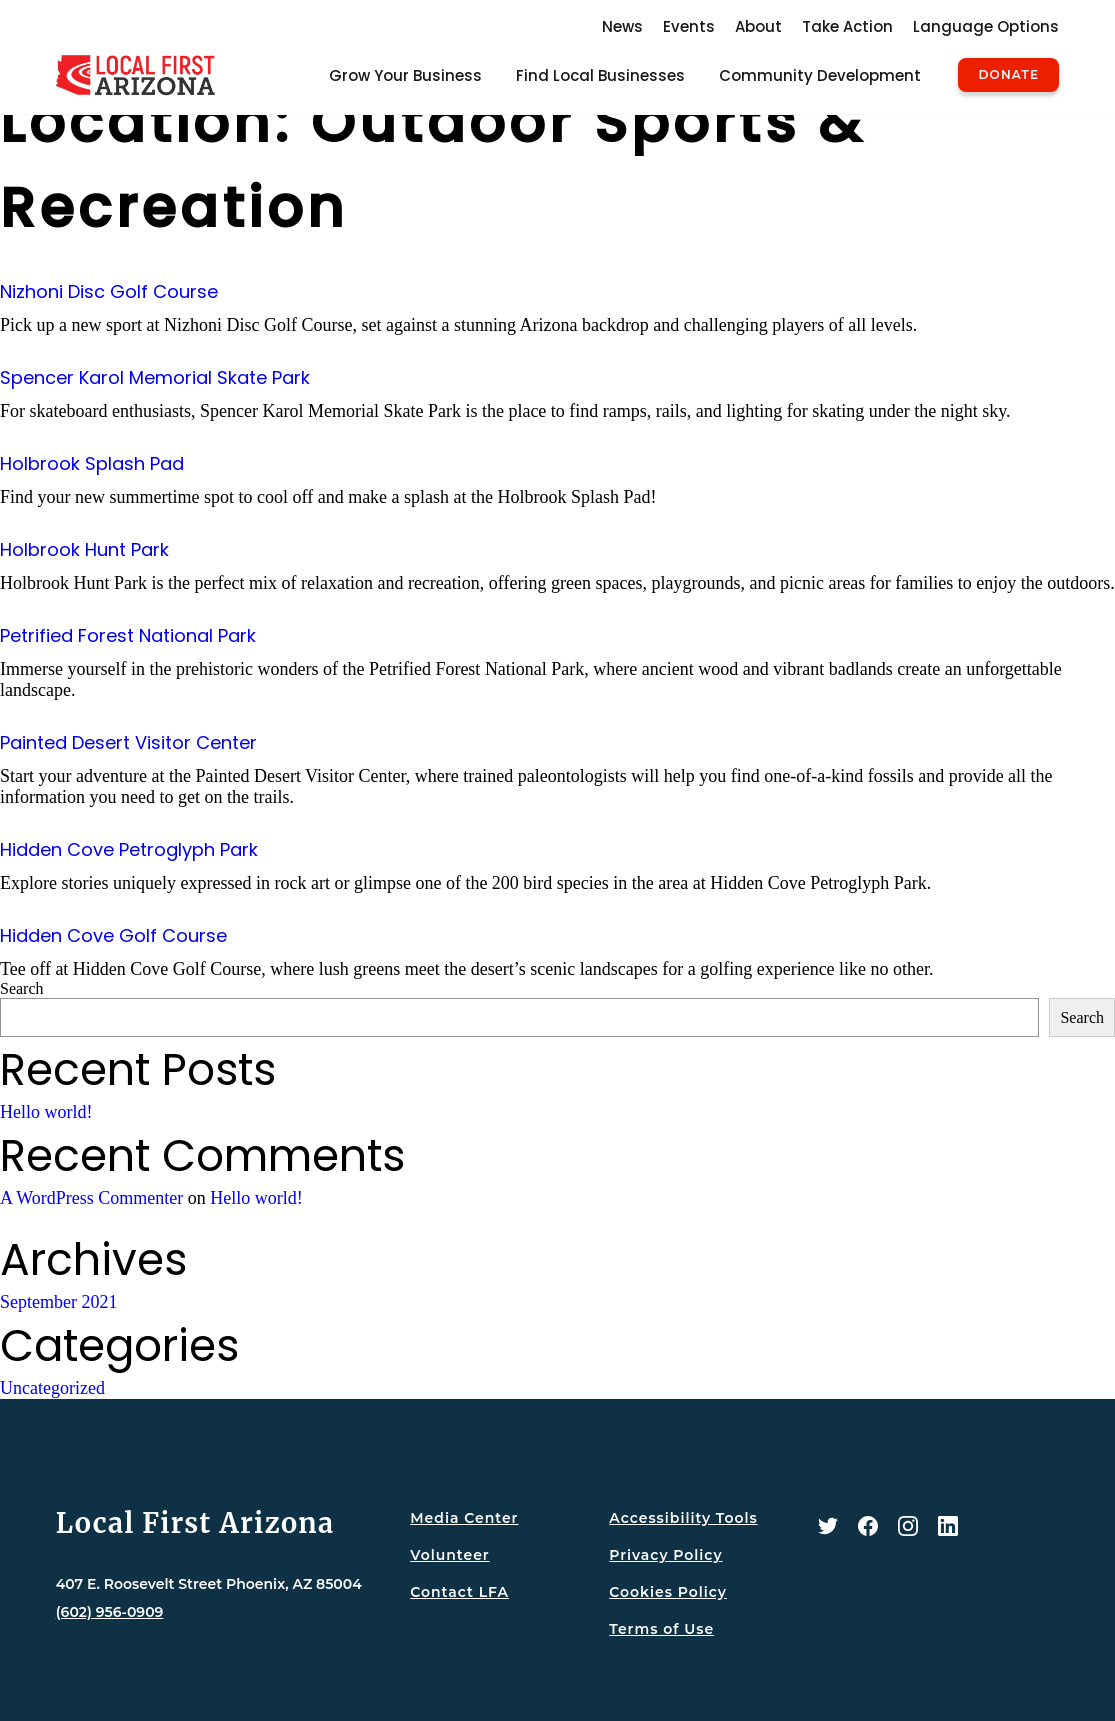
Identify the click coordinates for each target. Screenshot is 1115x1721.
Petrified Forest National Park (128, 635)
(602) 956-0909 (110, 1612)
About (758, 26)
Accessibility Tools (683, 1518)
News (622, 26)
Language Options (986, 26)
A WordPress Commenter (91, 1198)
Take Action (847, 26)
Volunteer (449, 1555)
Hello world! (46, 1112)
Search (22, 988)
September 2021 (58, 1302)
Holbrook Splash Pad (92, 463)
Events (689, 26)
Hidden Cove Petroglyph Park (129, 849)
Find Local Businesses (600, 75)
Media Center (464, 1518)
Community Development (820, 75)
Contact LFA (459, 1592)
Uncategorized (52, 1388)
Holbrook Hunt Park (84, 549)
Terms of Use (661, 1629)
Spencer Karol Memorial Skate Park (155, 377)
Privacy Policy (665, 1555)
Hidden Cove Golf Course (113, 935)
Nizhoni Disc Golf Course (109, 291)
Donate (1008, 75)
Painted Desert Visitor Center (128, 742)
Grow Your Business (405, 75)
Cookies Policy (668, 1592)
